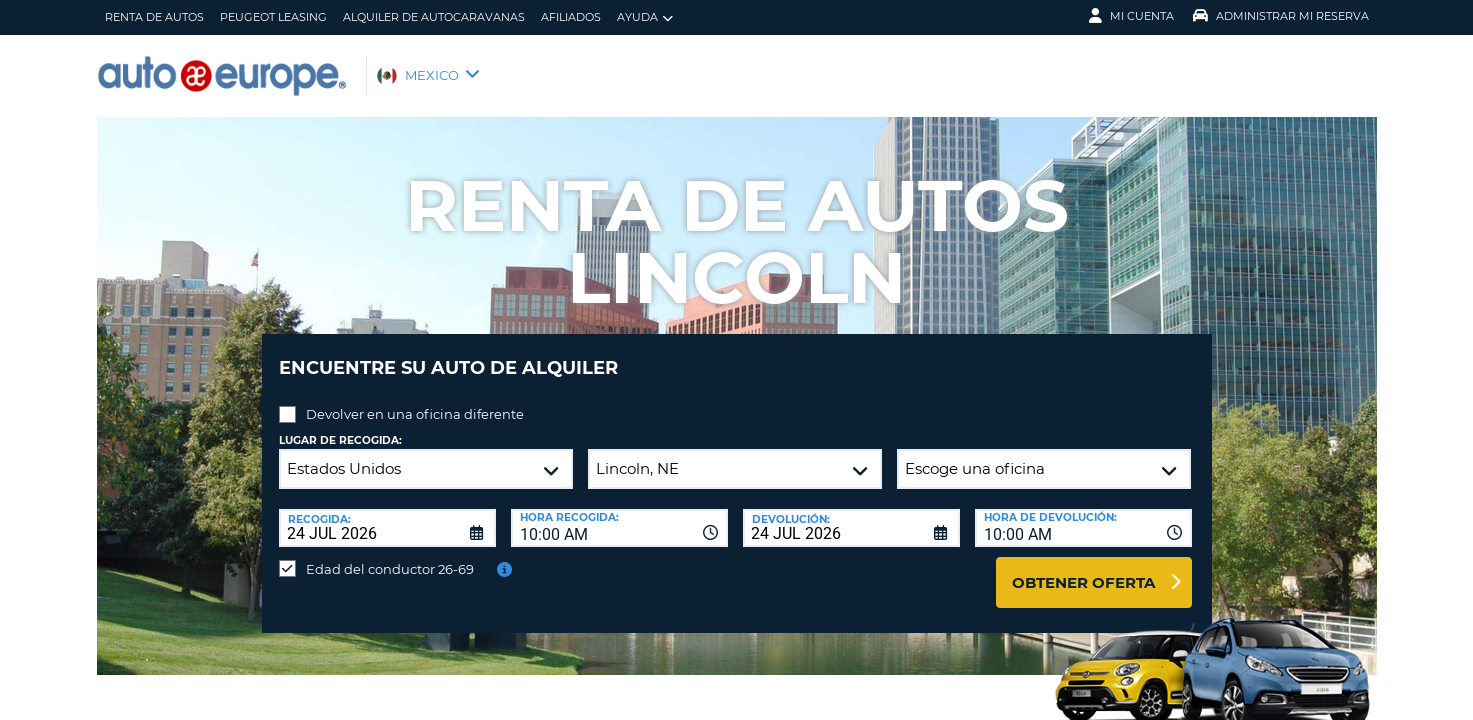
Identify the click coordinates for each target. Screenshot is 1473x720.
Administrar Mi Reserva (1281, 16)
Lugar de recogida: (340, 425)
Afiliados (571, 17)
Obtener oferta (1083, 567)
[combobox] (619, 513)
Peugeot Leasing (273, 17)
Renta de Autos (154, 17)
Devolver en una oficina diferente (415, 399)
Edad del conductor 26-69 (390, 554)
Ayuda (645, 17)
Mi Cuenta (1131, 16)
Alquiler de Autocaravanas (434, 17)
